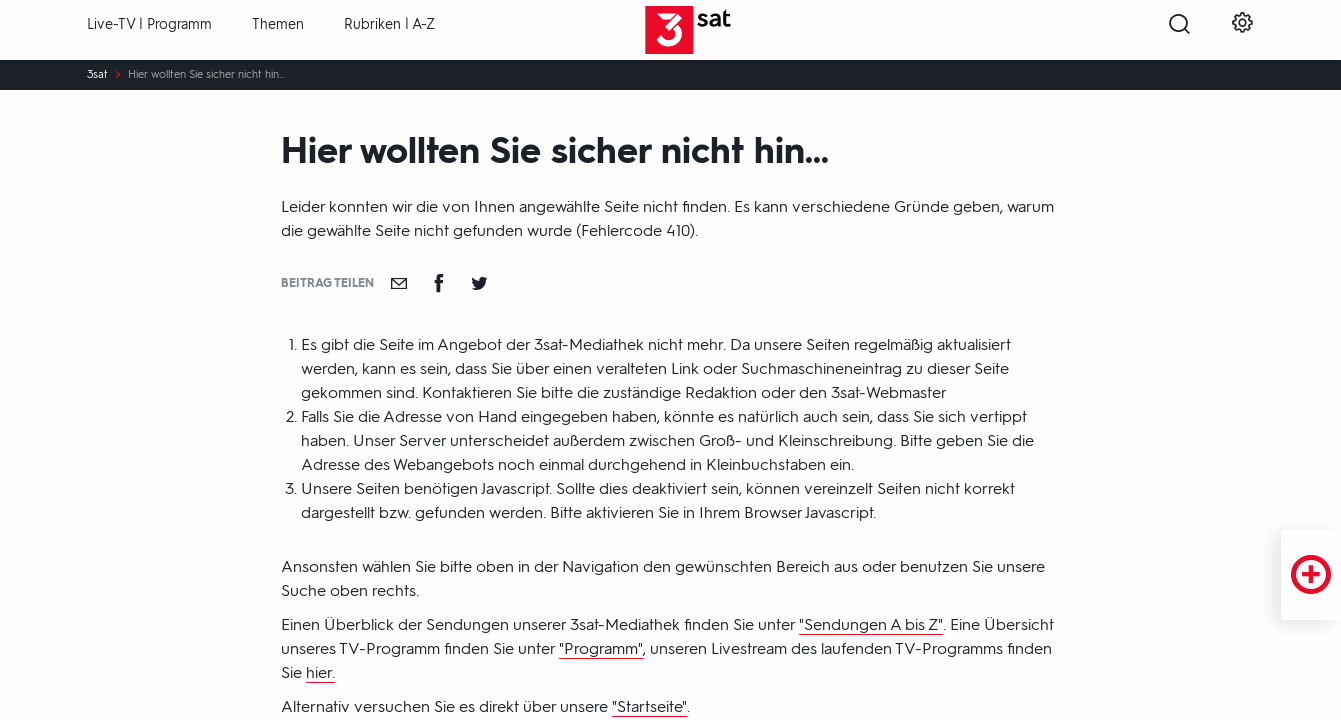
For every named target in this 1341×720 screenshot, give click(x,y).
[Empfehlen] (399, 283)
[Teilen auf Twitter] (479, 283)
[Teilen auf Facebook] (439, 283)
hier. (320, 672)
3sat (97, 75)
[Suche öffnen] (1179, 31)
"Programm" (601, 648)
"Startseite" (649, 706)
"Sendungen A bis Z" (871, 624)
